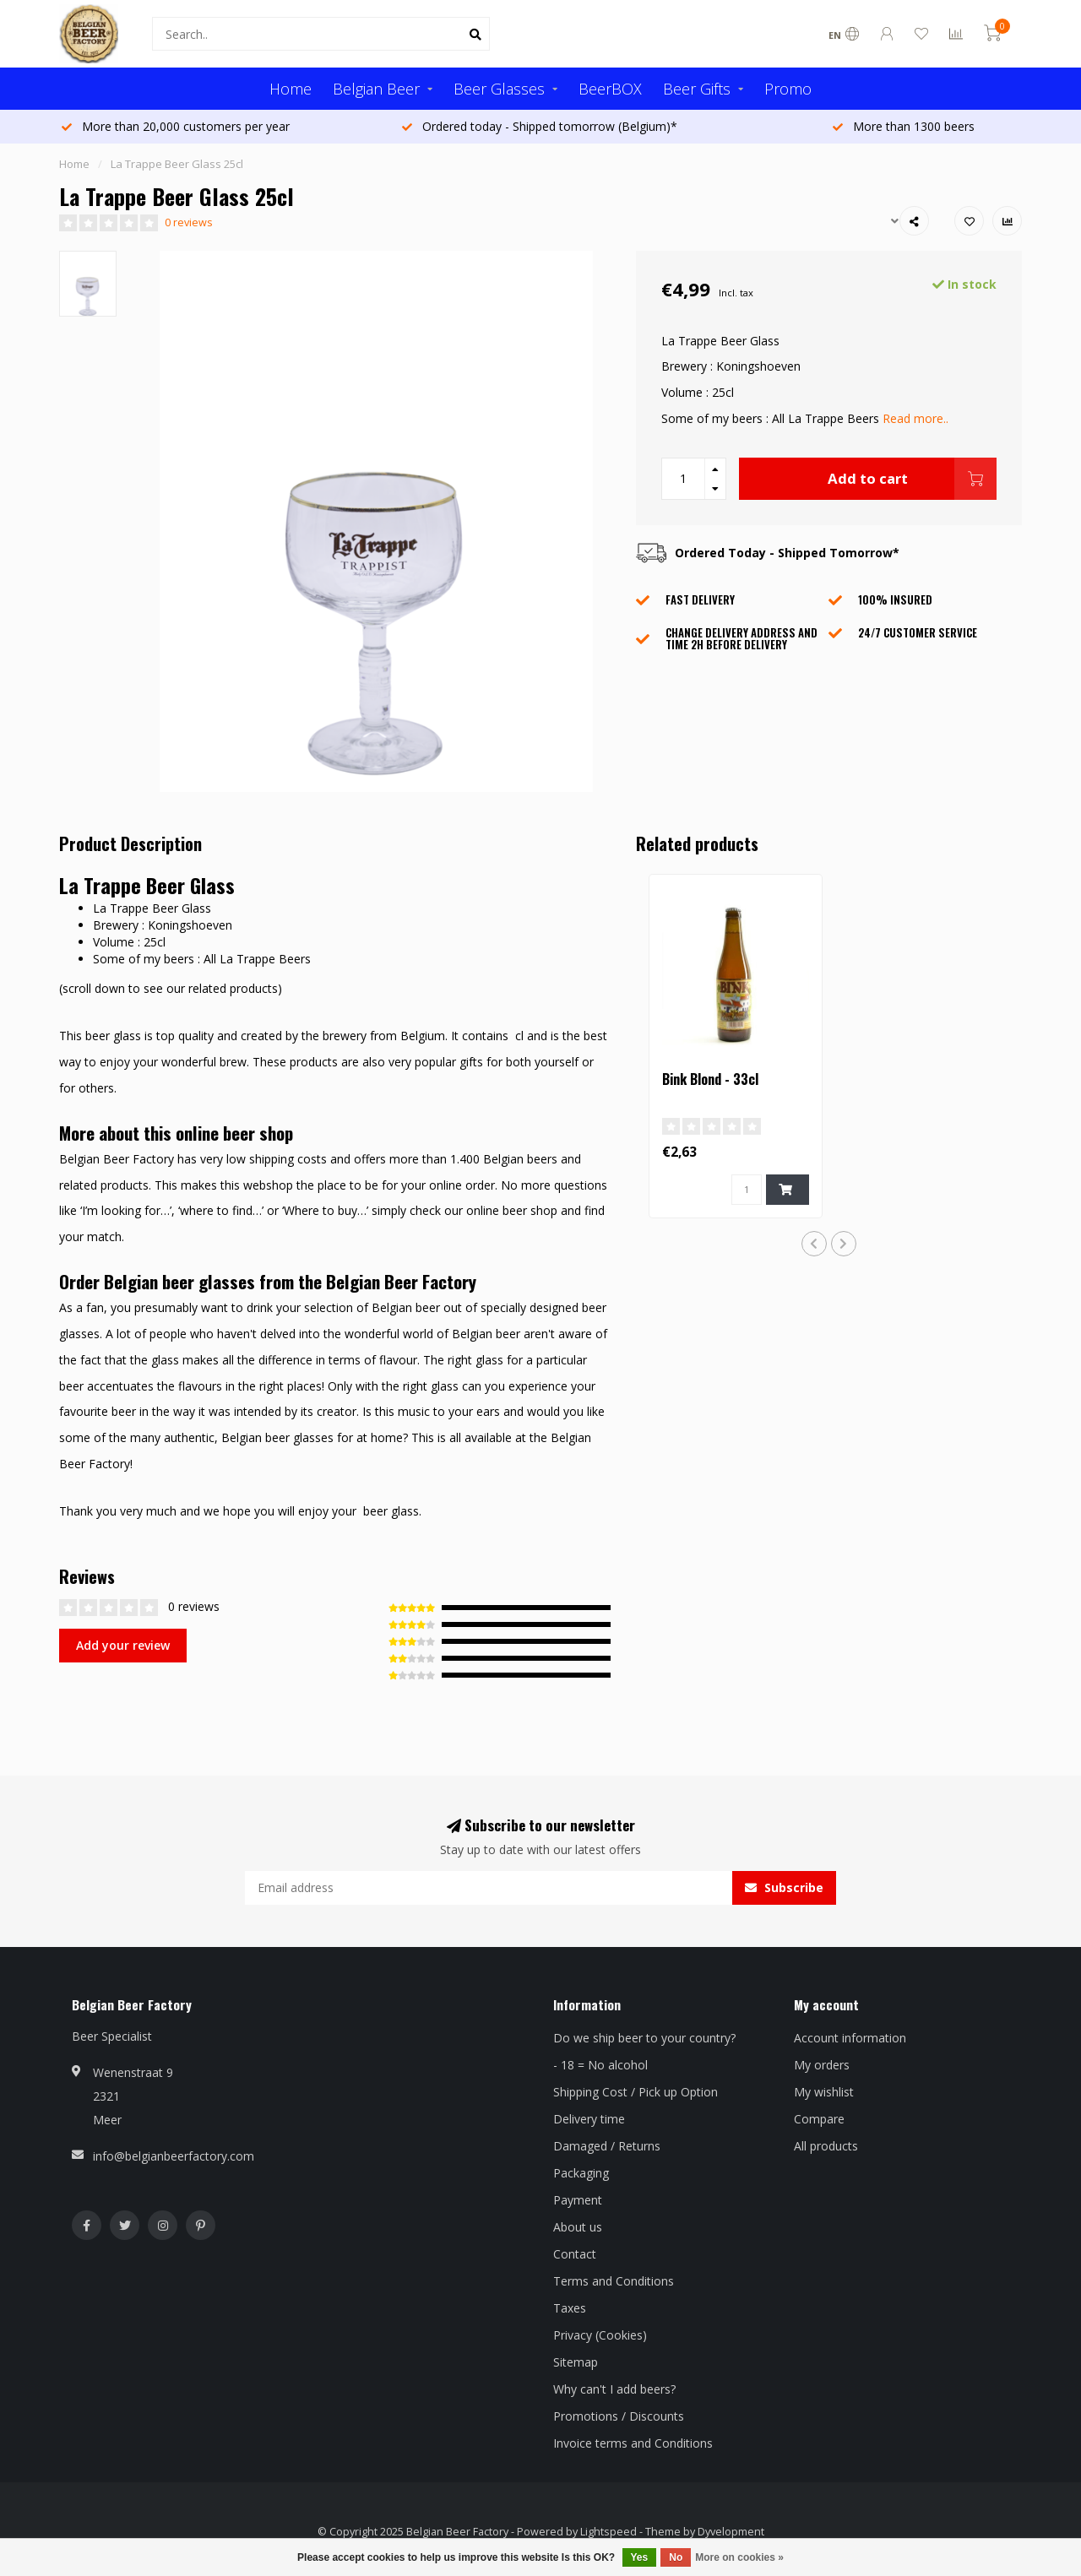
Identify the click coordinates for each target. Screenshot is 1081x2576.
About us (577, 2227)
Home (290, 89)
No (675, 2557)
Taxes (569, 2308)
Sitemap (575, 2362)
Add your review (123, 1645)
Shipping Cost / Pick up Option (635, 2092)
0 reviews (189, 222)
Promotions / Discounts (618, 2416)
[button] (814, 1243)
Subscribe (784, 1887)
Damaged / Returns (606, 2146)
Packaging (581, 2173)
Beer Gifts (697, 89)
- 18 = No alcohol (600, 2065)
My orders (822, 2065)
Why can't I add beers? (614, 2389)
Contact (574, 2254)
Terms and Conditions (613, 2281)
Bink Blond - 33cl (710, 1079)
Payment (577, 2200)
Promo (788, 89)
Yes (640, 2557)
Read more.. (915, 418)
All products (826, 2146)
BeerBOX (610, 89)
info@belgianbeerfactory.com (173, 2156)
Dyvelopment (731, 2531)
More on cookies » (739, 2557)
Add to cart (912, 479)
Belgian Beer (376, 89)
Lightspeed (608, 2531)
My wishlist (824, 2092)
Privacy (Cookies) (600, 2335)
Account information (850, 2038)
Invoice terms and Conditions (633, 2443)
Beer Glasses (499, 89)
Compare (819, 2119)
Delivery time (589, 2119)
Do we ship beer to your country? (644, 2038)
